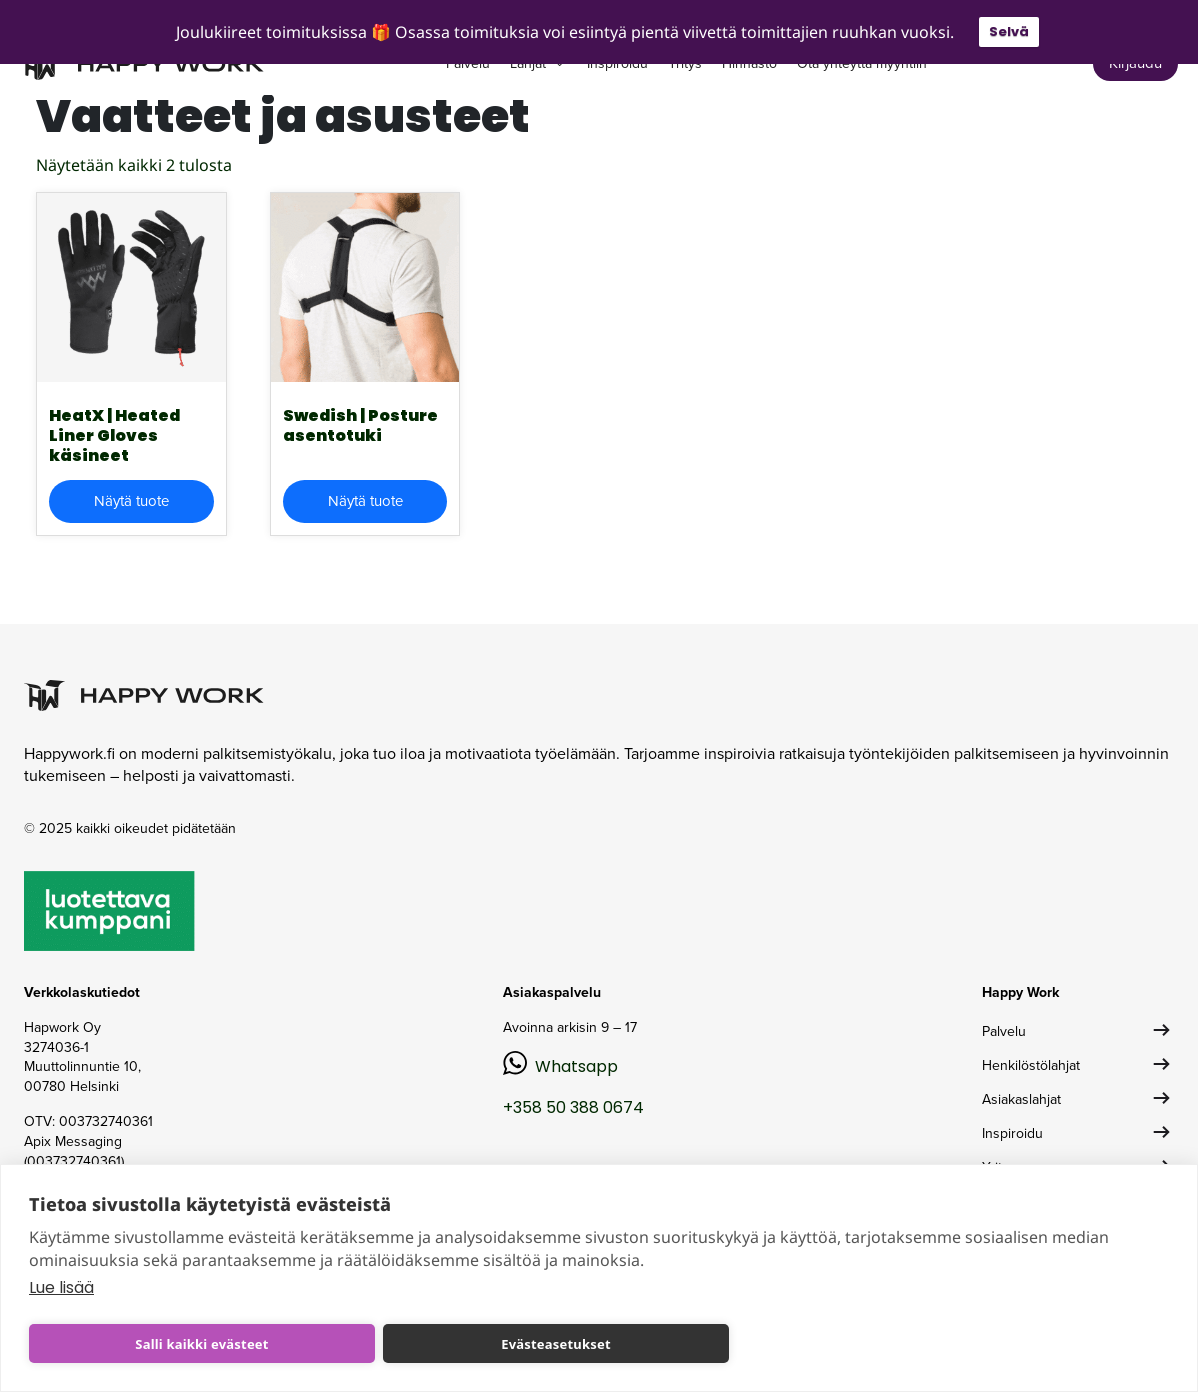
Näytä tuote (131, 501)
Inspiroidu (1012, 1133)
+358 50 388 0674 (573, 1107)
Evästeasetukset (556, 1344)
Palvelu (1004, 1031)
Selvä (1009, 31)
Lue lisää (61, 1287)
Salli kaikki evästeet (201, 1344)
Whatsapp (576, 1066)
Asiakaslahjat (1021, 1099)
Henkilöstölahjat (1031, 1065)
